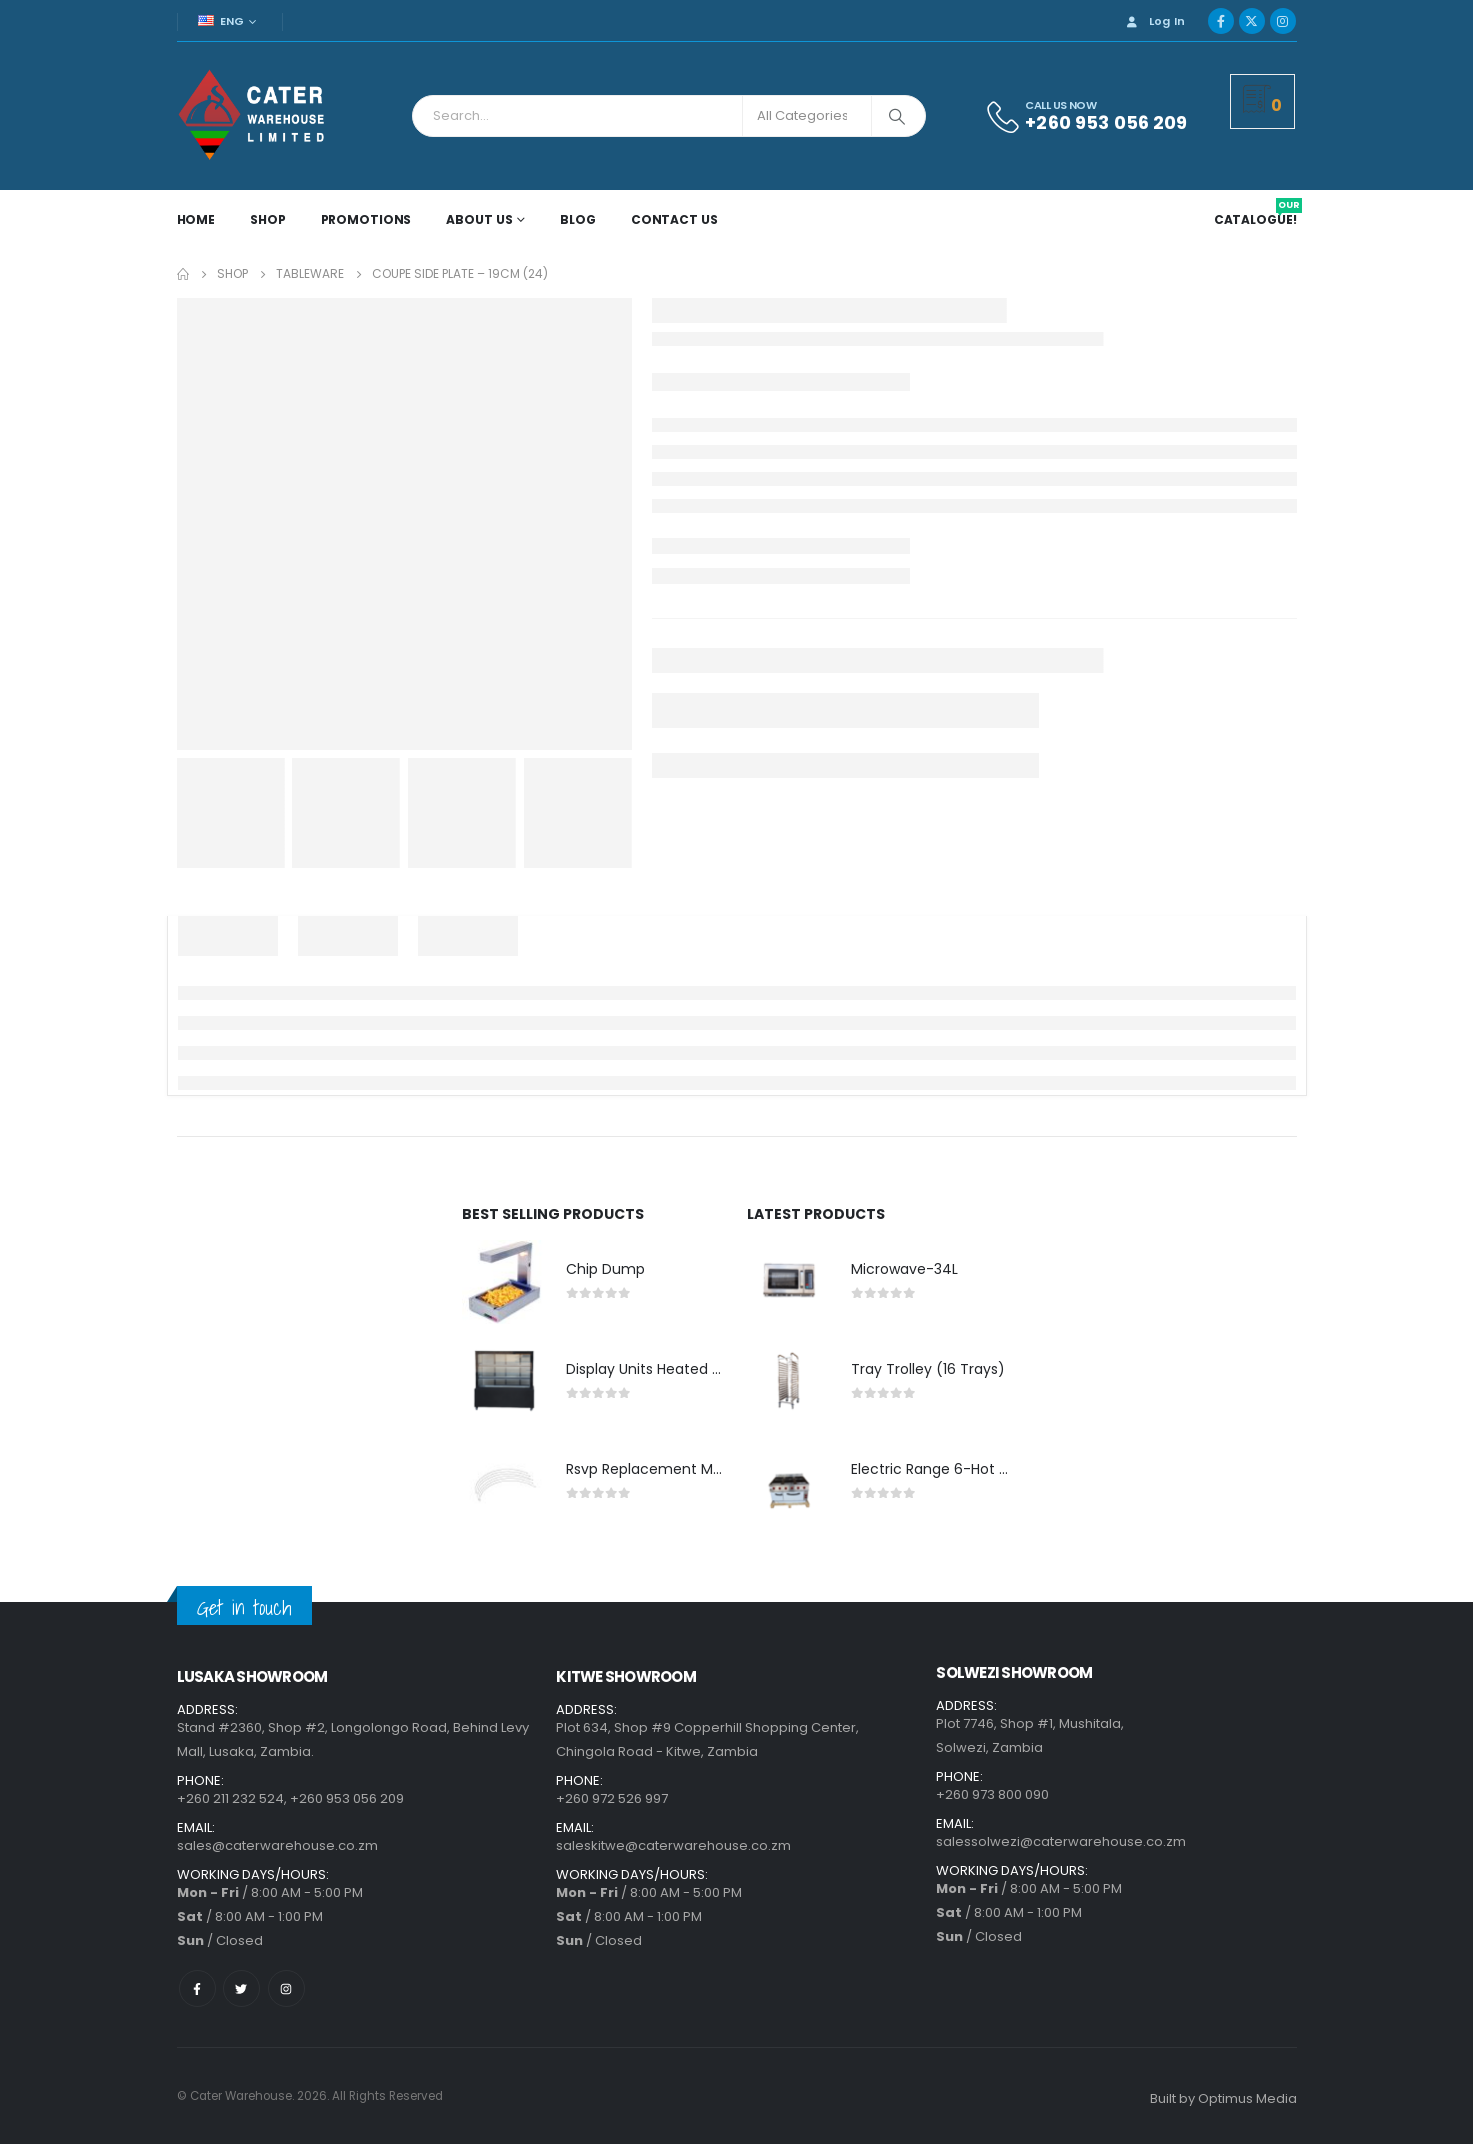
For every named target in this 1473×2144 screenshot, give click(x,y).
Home (196, 219)
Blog (578, 219)
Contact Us (674, 219)
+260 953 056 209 (347, 1798)
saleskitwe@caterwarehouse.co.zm (673, 1845)
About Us (479, 219)
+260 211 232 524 (230, 1798)
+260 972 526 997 (612, 1798)
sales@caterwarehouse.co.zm (277, 1845)
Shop (268, 219)
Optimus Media (1247, 2098)
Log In (1154, 21)
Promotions (366, 219)
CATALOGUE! (1258, 220)
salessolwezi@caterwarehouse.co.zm (1061, 1841)
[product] (504, 1282)
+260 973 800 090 (992, 1794)
